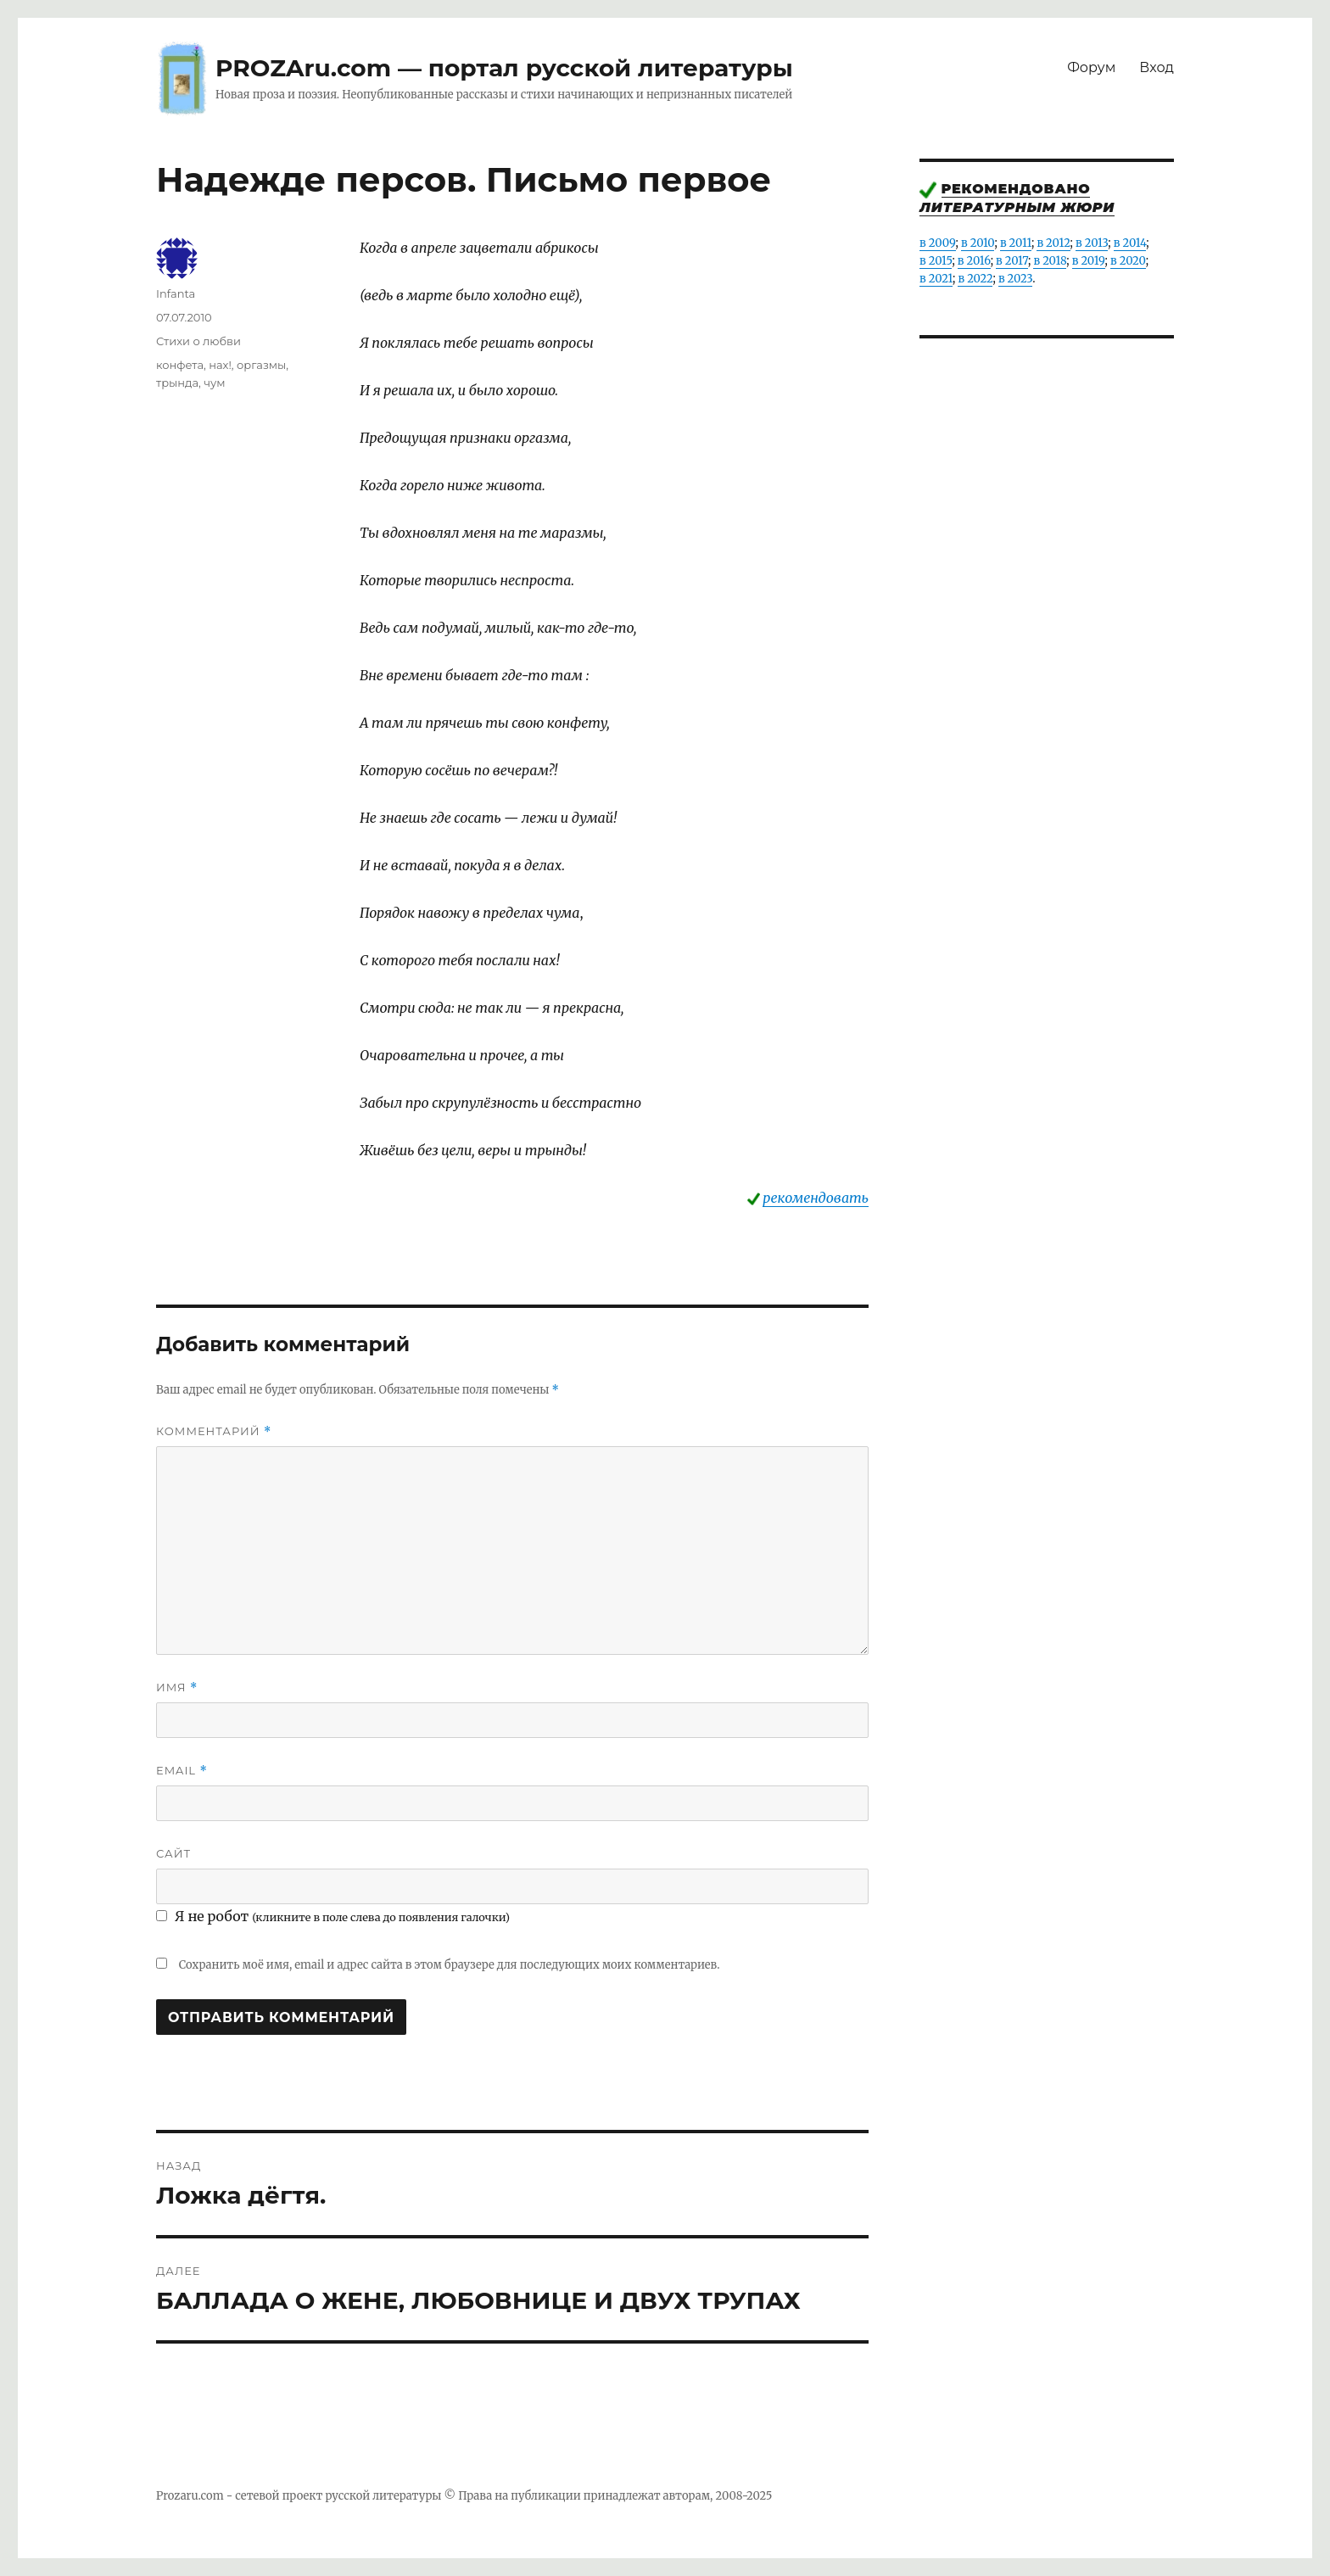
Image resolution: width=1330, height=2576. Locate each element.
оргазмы (261, 365)
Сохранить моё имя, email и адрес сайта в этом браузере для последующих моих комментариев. (449, 1965)
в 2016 (974, 261)
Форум (1091, 67)
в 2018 (1049, 261)
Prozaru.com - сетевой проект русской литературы (299, 2496)
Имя (177, 1687)
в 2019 (1088, 261)
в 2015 (935, 261)
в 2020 (1128, 261)
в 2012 (1053, 243)
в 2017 (1012, 261)
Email (182, 1770)
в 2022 (975, 278)
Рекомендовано (1016, 189)
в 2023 (1015, 278)
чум (214, 382)
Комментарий (213, 1431)
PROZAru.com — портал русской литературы (504, 67)
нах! (220, 365)
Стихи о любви (198, 341)
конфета (180, 365)
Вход (1156, 67)
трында (177, 382)
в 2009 (937, 243)
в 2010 (977, 243)
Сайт (173, 1853)
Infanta (175, 293)
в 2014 (1130, 243)
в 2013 (1092, 243)
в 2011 (1015, 243)
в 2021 (936, 278)
